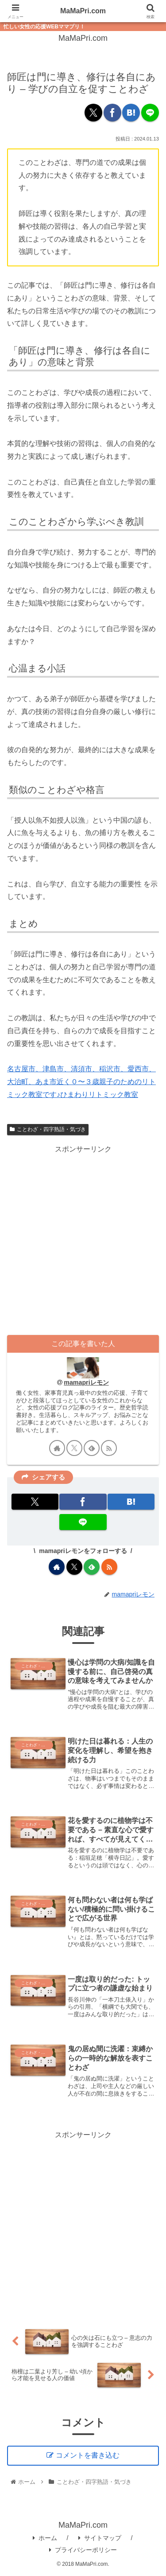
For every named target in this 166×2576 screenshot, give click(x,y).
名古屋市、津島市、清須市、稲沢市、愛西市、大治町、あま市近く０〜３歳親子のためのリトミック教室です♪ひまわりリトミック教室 (81, 1081)
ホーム (45, 2537)
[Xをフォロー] (74, 1448)
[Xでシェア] (93, 112)
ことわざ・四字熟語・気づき (48, 1129)
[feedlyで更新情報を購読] (92, 1448)
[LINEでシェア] (150, 112)
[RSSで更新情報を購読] (109, 1448)
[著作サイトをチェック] (57, 1448)
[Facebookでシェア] (112, 112)
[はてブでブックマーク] (131, 112)
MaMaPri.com (83, 11)
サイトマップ (99, 2537)
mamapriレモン (86, 1382)
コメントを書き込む (88, 2455)
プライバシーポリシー (83, 2549)
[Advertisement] (83, 1239)
